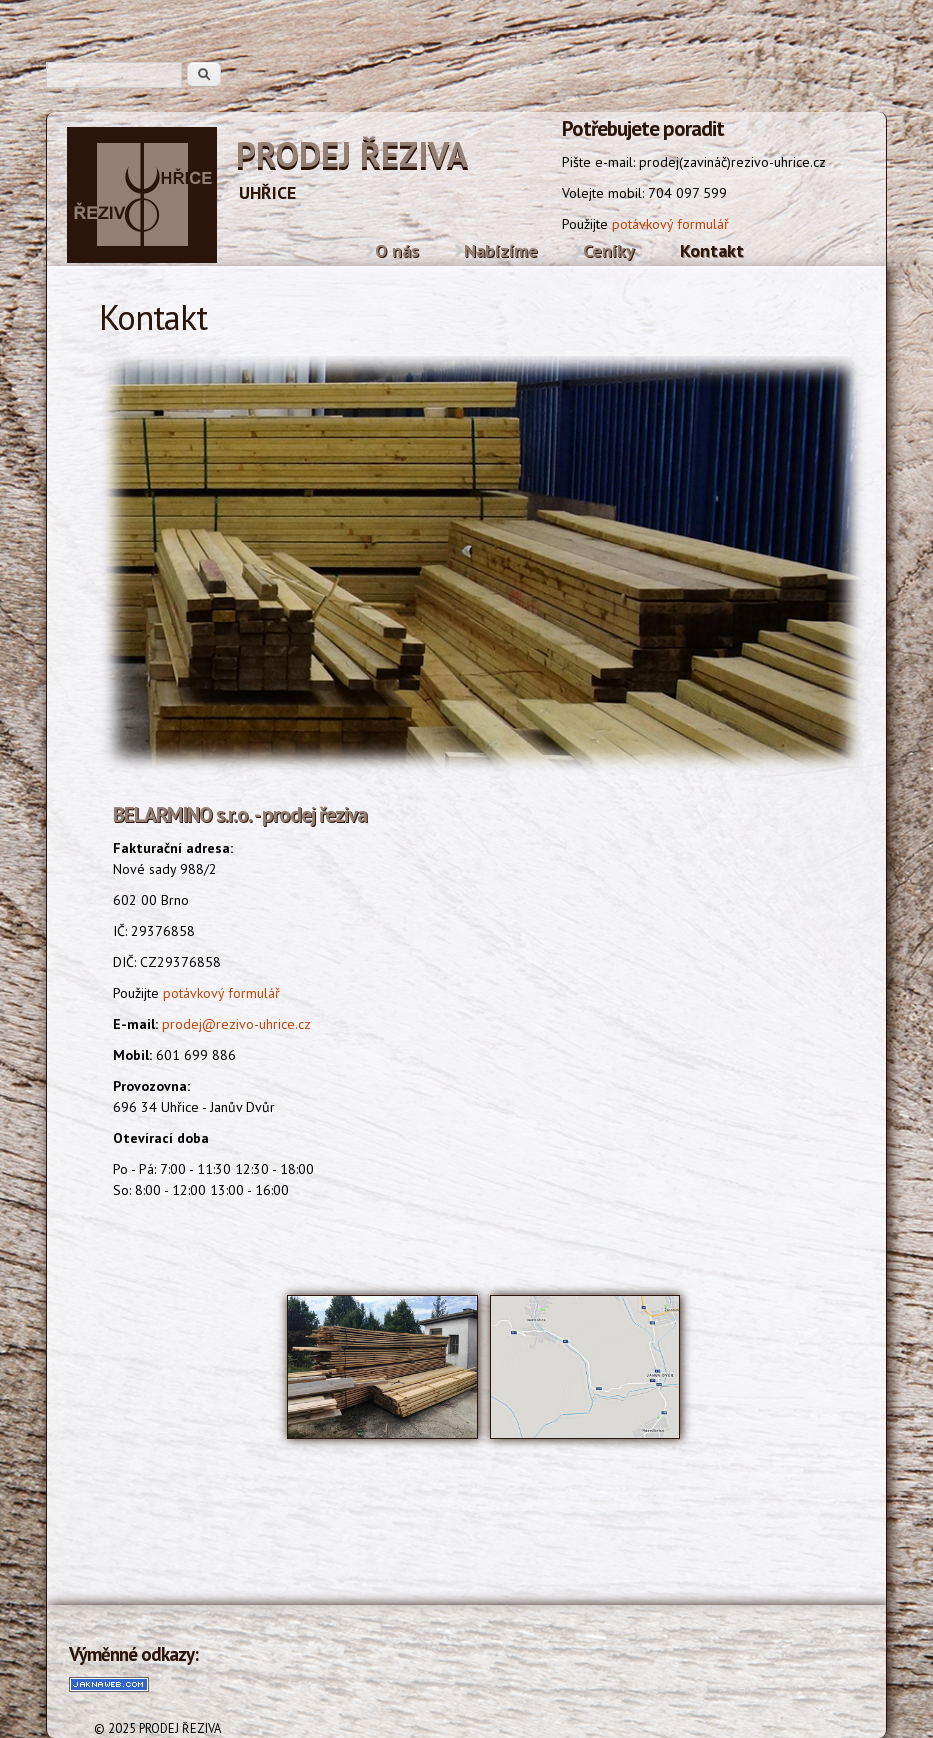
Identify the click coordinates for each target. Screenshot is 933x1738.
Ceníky (609, 250)
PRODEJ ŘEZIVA (352, 154)
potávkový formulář (670, 224)
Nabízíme (501, 250)
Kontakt (712, 250)
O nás (397, 250)
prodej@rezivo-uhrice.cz (236, 1024)
